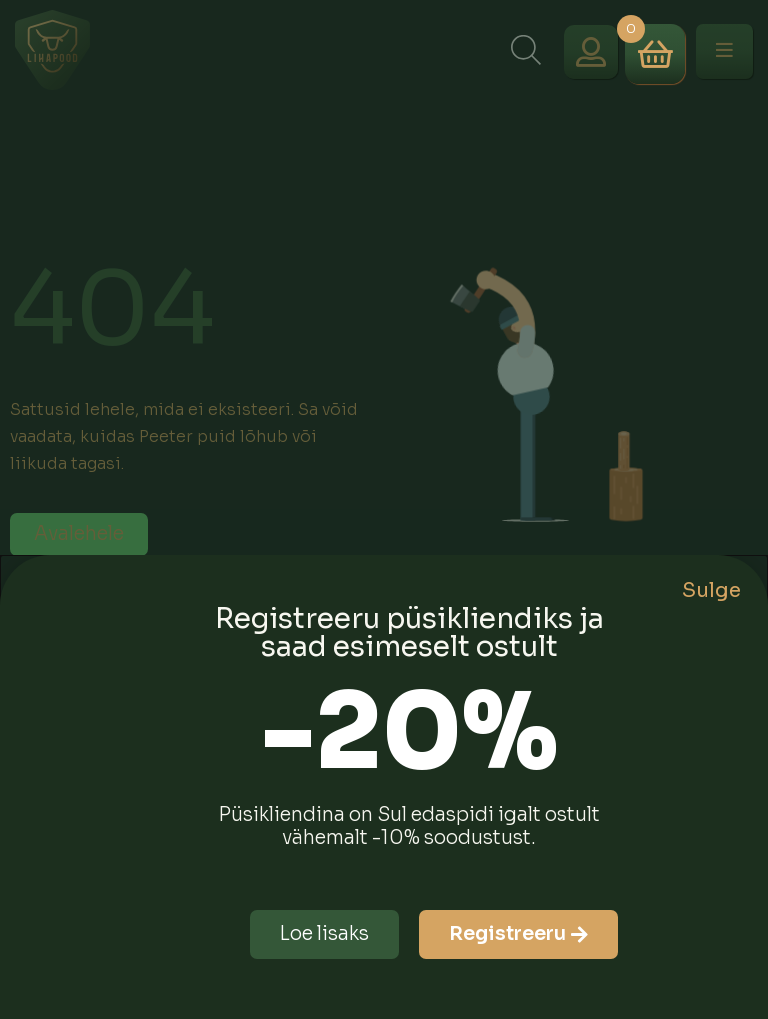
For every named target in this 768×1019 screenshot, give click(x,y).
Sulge (711, 590)
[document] (384, 509)
